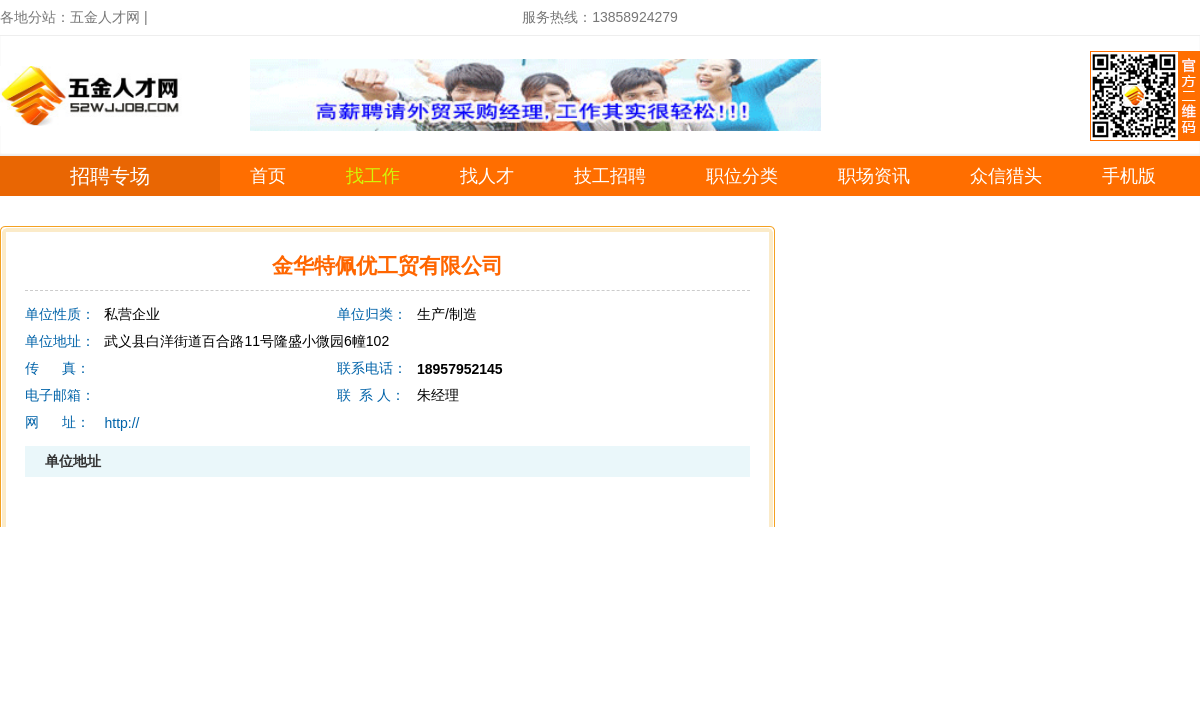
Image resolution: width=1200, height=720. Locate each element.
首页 (268, 176)
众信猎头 (1006, 176)
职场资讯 (874, 176)
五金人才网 (105, 17)
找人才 (487, 176)
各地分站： (35, 17)
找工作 (373, 176)
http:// (121, 423)
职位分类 (742, 176)
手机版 (1129, 176)
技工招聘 (610, 176)
